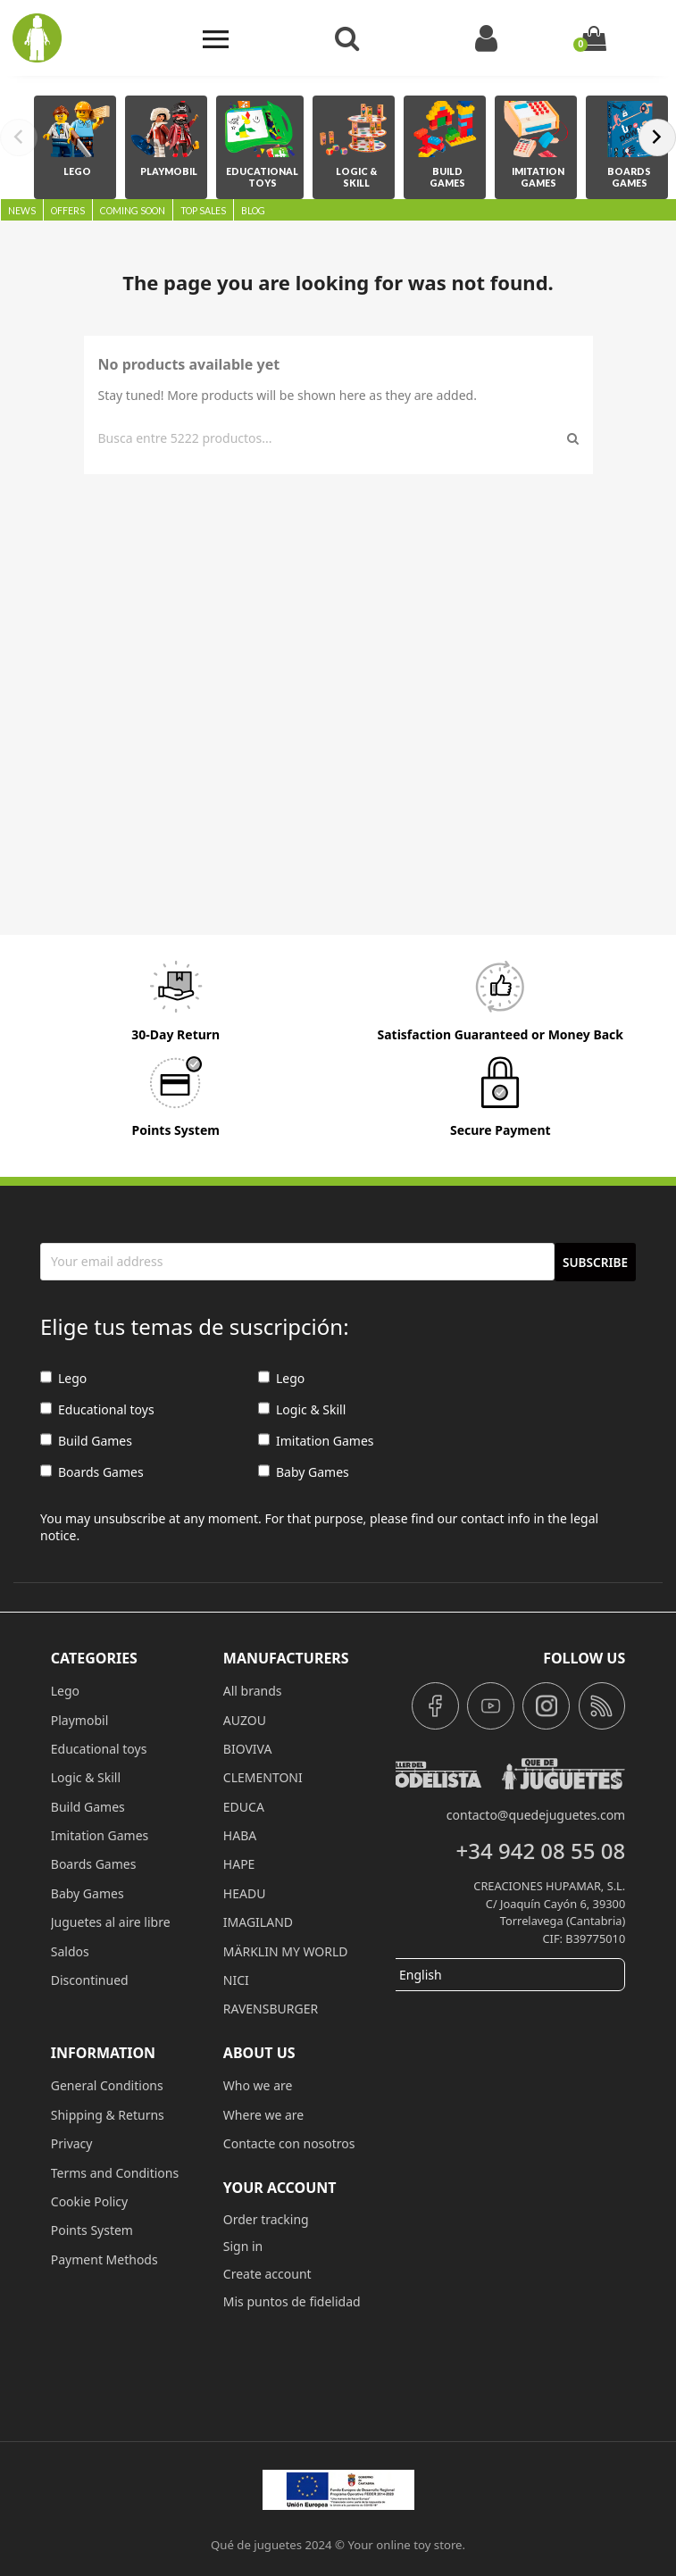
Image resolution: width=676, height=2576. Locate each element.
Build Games (86, 1441)
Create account (267, 2273)
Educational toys (97, 1410)
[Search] (329, 438)
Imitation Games (316, 1441)
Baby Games (303, 1472)
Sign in (243, 2246)
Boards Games (92, 1472)
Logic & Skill (302, 1410)
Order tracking (266, 2219)
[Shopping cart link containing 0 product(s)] (593, 38)
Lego (63, 1379)
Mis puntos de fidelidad (292, 2301)
